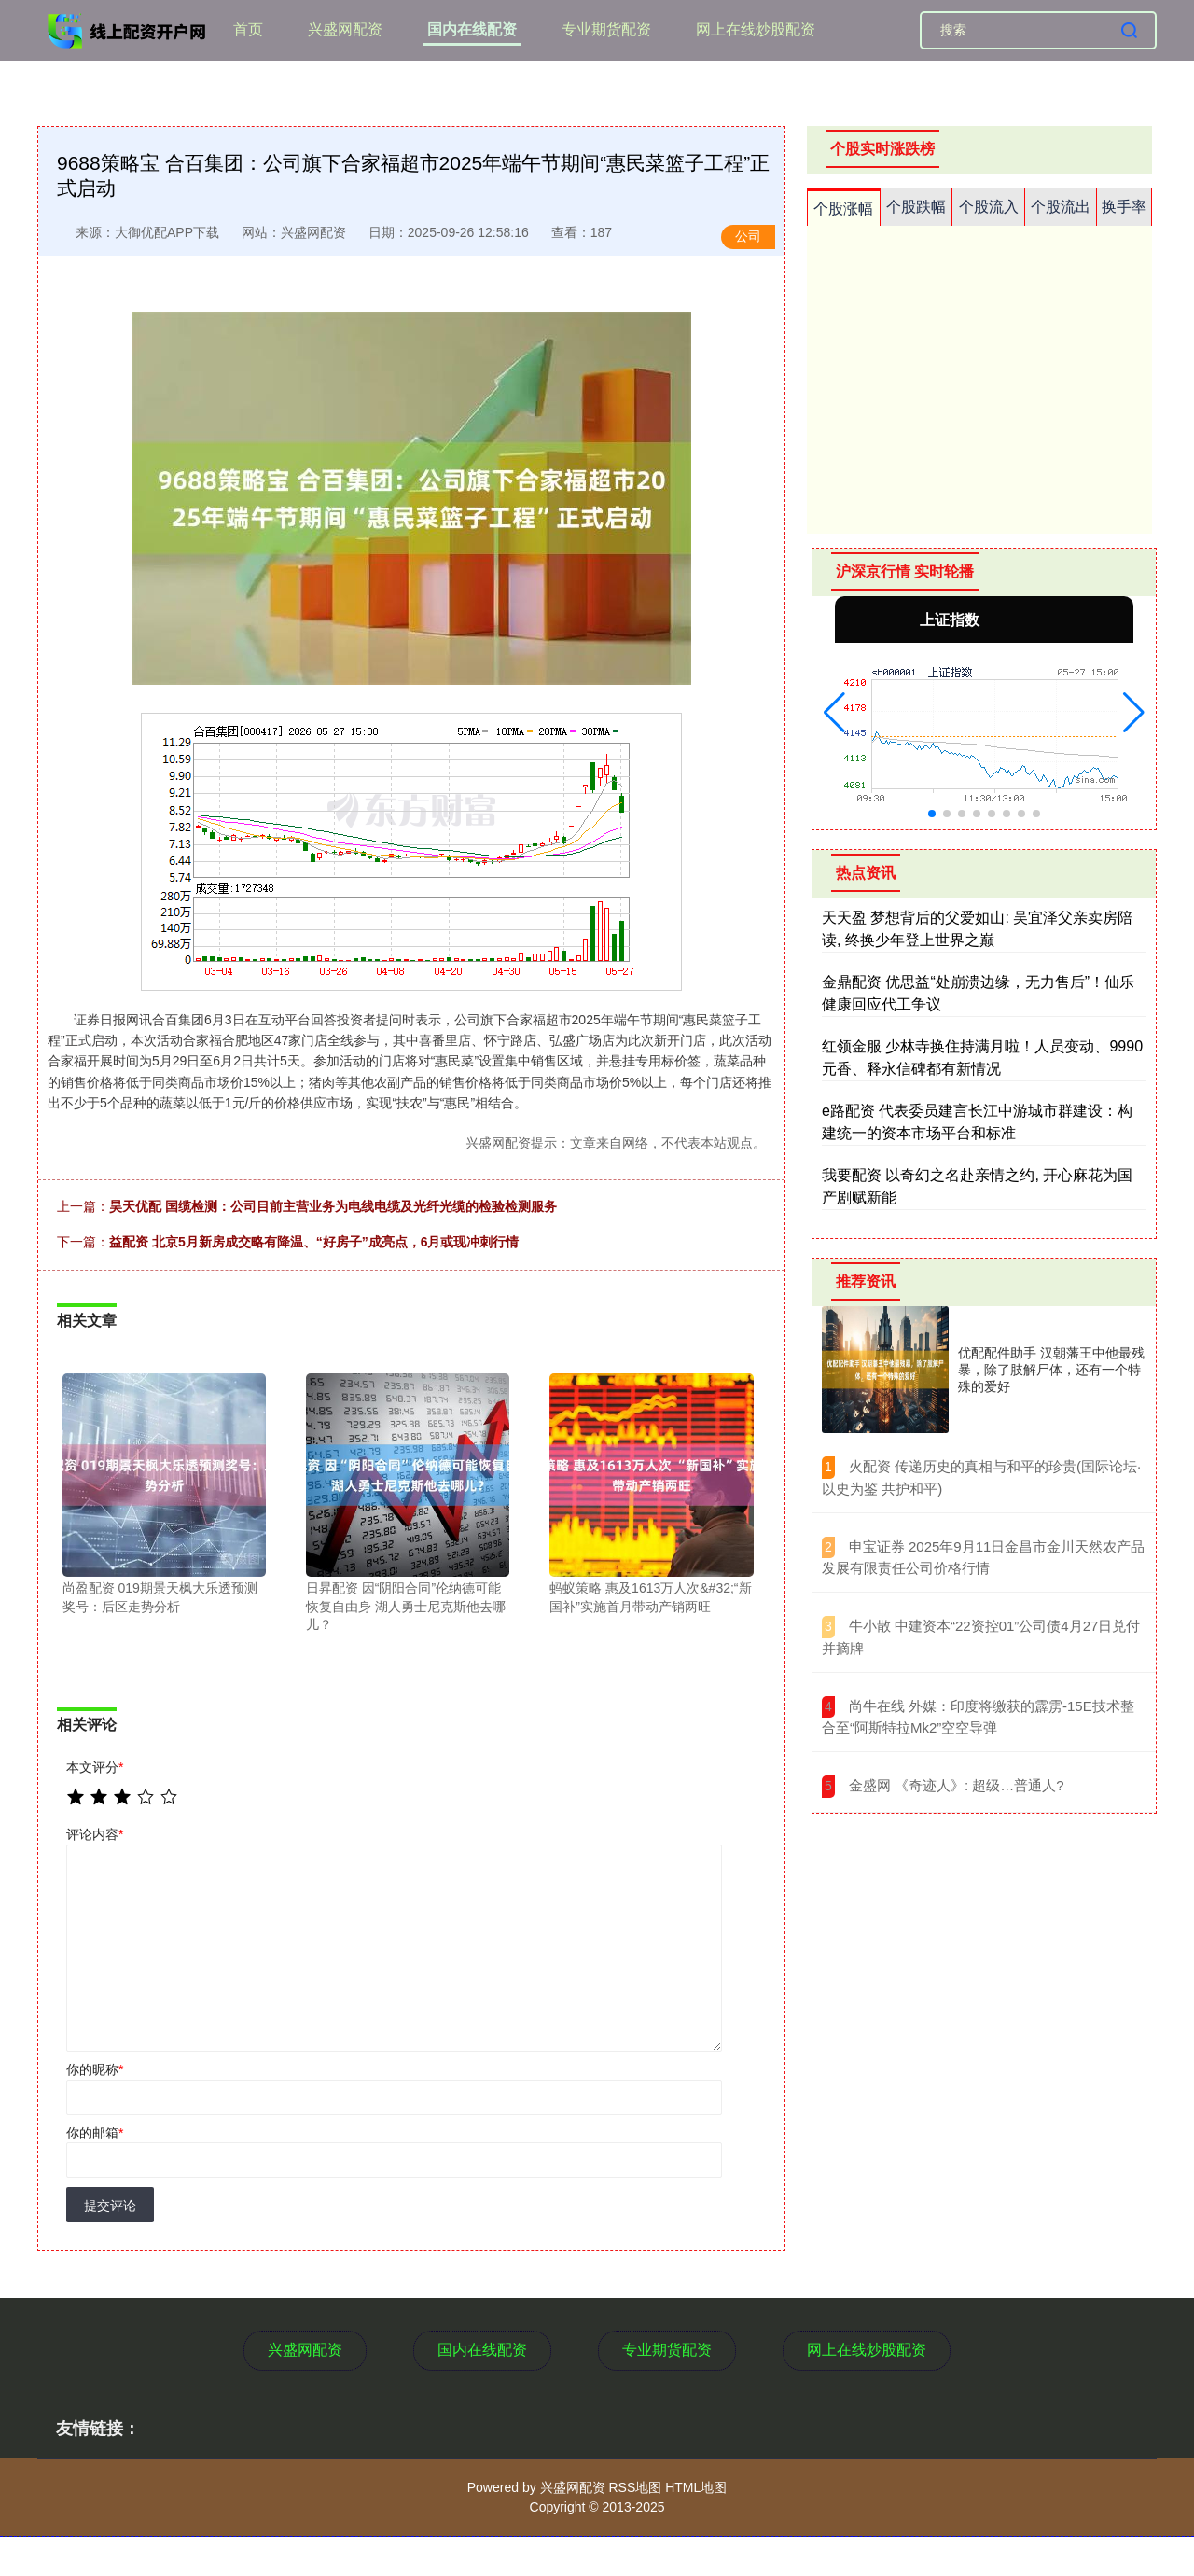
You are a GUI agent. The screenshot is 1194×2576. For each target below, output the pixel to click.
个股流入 (989, 207)
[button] (834, 712)
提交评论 (110, 2205)
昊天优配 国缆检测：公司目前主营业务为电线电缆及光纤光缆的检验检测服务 (333, 1206)
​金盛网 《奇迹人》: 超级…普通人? (956, 1785)
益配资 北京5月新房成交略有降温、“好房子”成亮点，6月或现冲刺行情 (314, 1241)
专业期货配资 (606, 29)
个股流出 (1060, 207)
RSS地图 (634, 2487)
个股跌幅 (916, 207)
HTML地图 (696, 2487)
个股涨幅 (843, 208)
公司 (748, 236)
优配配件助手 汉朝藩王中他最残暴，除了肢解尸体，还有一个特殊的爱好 (1051, 1369)
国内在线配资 (472, 29)
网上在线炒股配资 (755, 29)
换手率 (1124, 207)
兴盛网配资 (345, 29)
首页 (248, 29)
